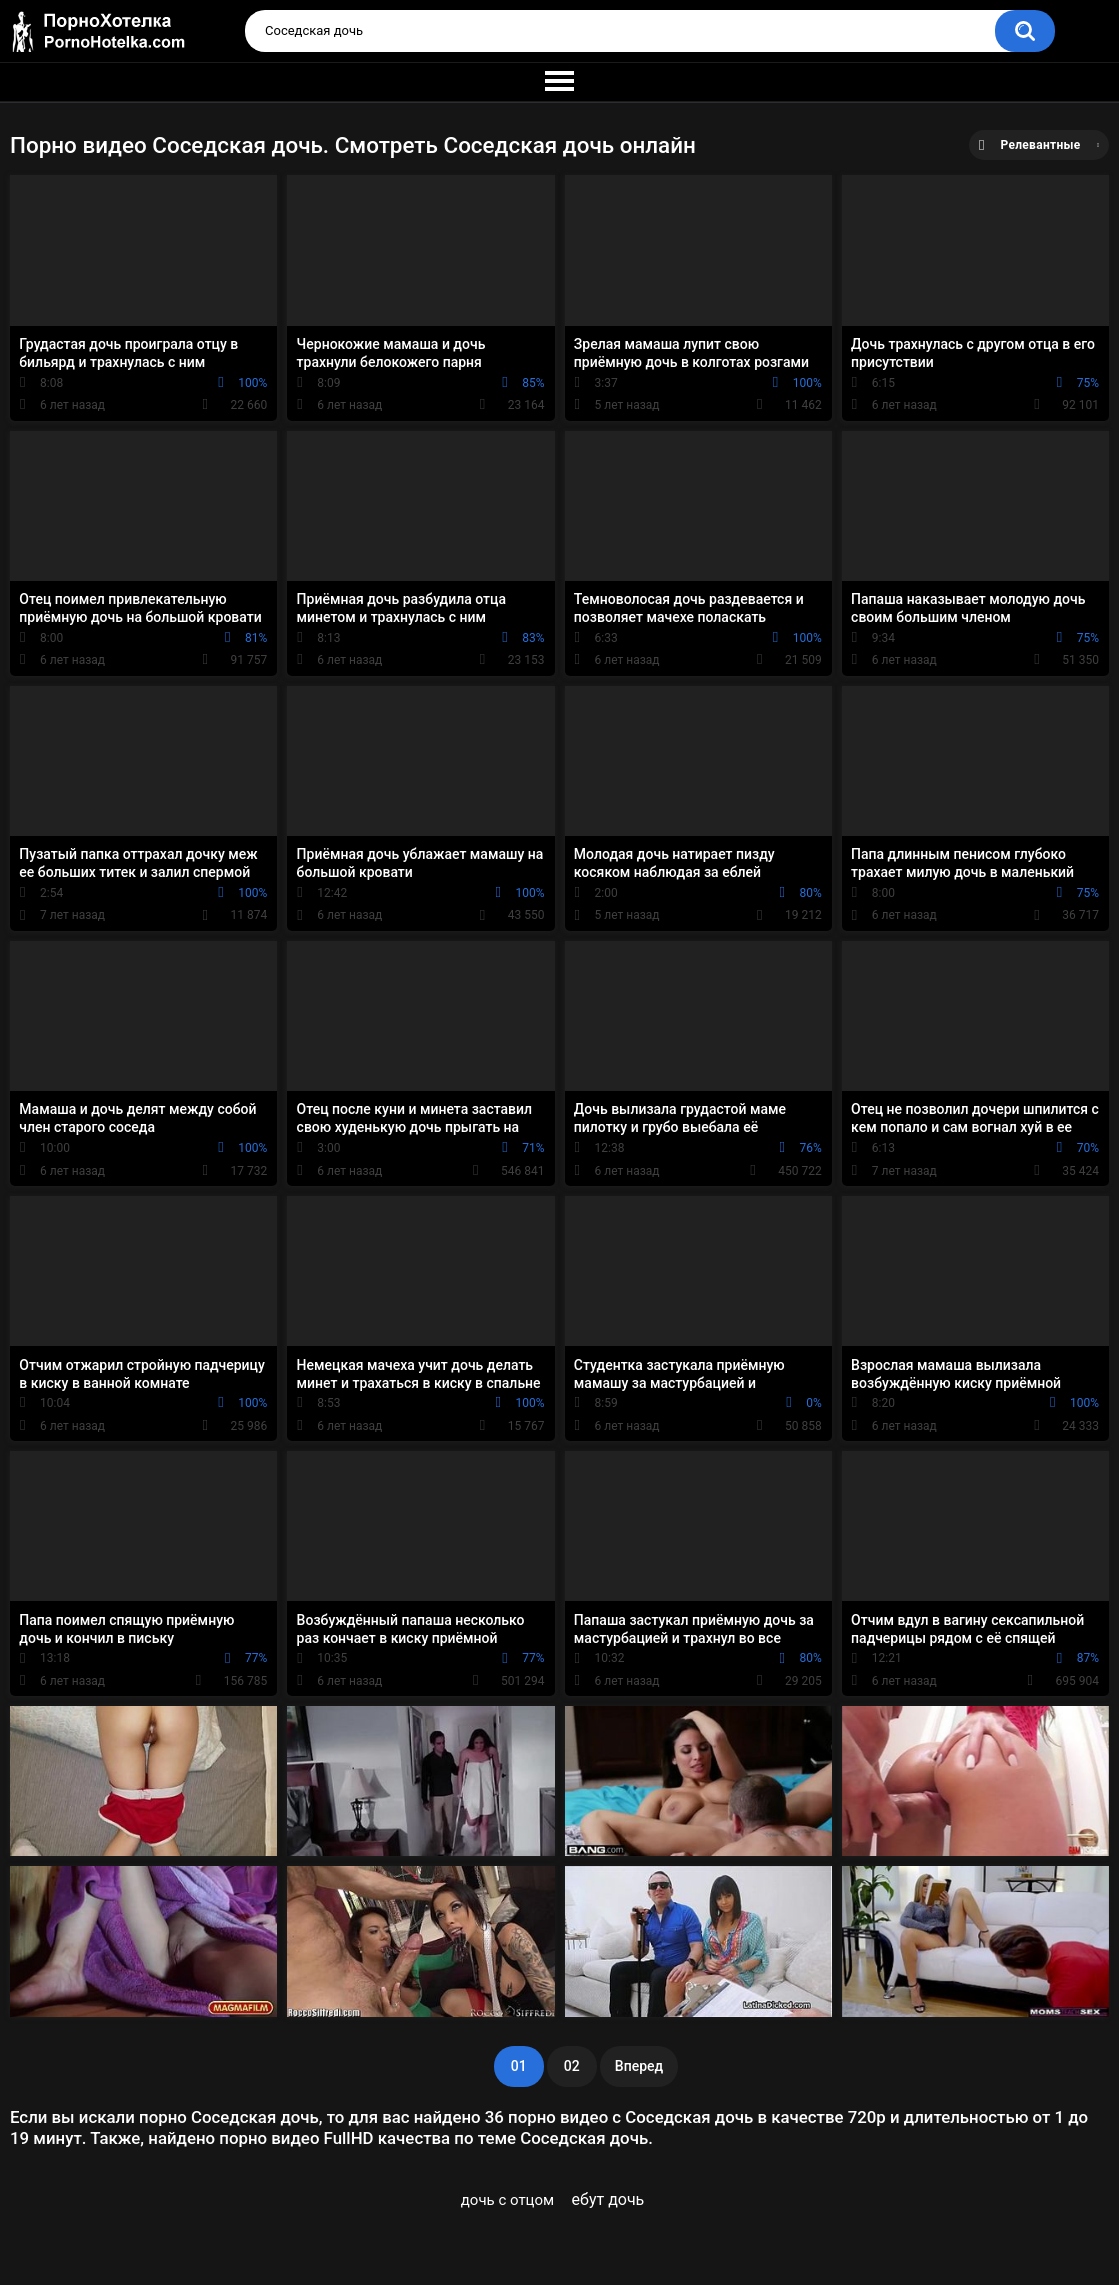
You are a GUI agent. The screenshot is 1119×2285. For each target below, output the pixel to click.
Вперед (639, 2066)
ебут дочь (608, 2199)
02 (572, 2066)
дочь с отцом (507, 2200)
